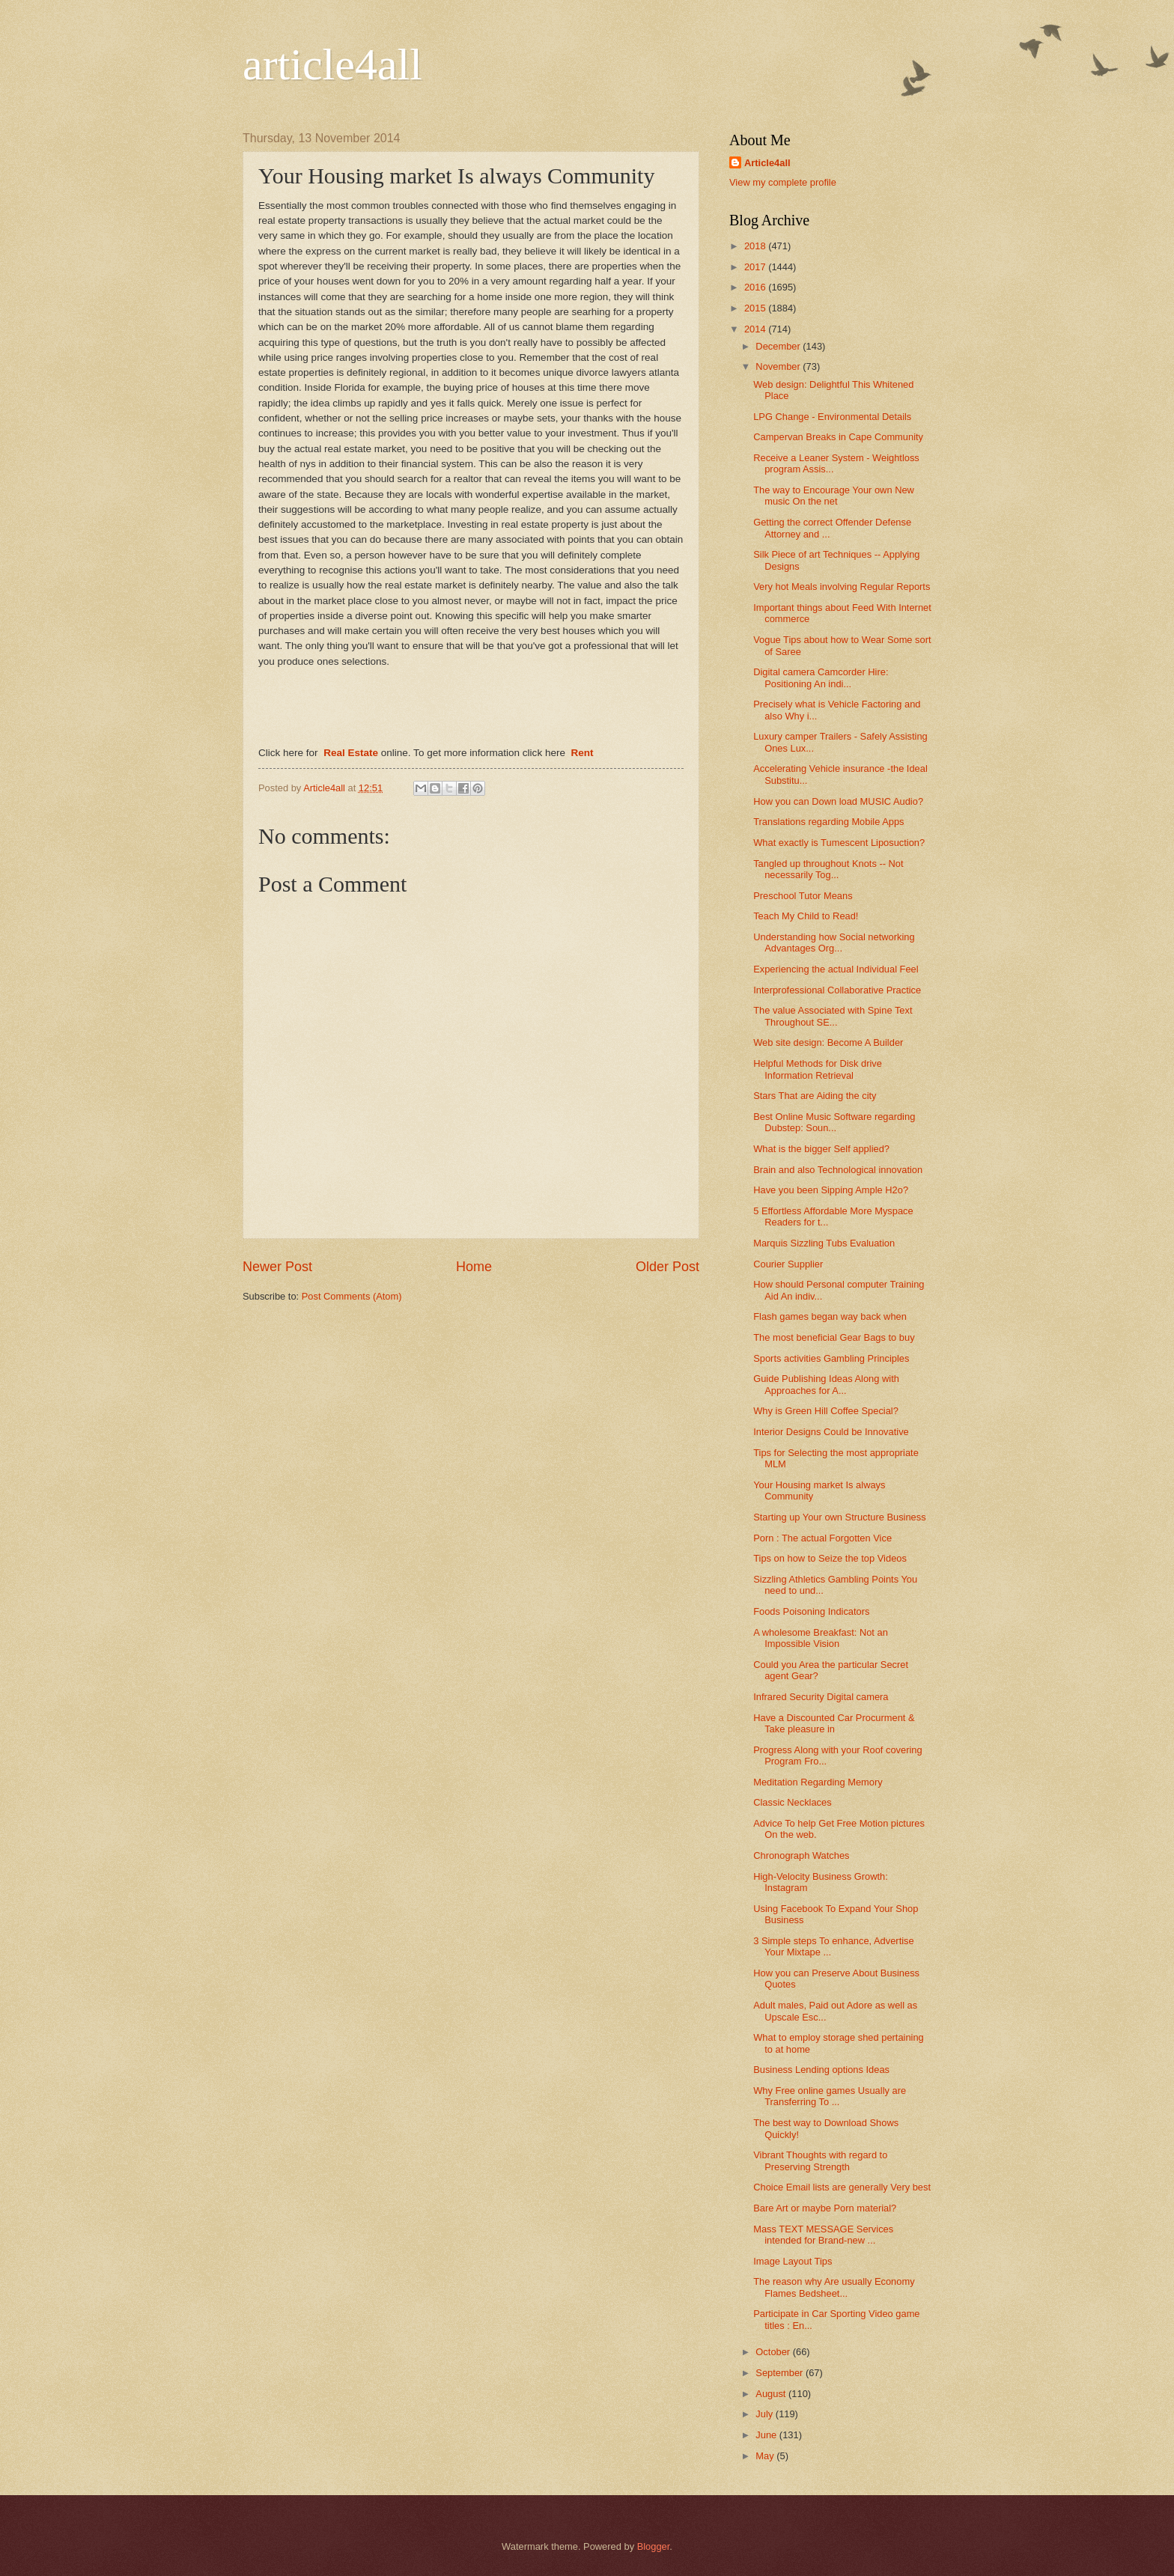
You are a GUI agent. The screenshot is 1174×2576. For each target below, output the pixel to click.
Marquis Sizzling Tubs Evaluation (824, 1243)
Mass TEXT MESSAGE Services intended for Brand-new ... (823, 2234)
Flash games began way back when (830, 1316)
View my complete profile (782, 182)
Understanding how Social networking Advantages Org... (833, 942)
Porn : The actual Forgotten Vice (822, 1538)
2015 (756, 308)
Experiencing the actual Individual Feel (835, 969)
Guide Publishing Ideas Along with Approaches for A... (826, 1384)
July (765, 2414)
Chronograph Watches (801, 1855)
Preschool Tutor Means (802, 895)
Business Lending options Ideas (821, 2069)
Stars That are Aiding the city (814, 1095)
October (773, 2351)
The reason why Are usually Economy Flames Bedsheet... (833, 2287)
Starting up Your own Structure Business (839, 1517)
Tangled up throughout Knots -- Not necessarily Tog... (828, 869)
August (771, 2393)
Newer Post (277, 1266)
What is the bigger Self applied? (821, 1148)
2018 (756, 246)
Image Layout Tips (792, 2261)
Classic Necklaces (792, 1802)
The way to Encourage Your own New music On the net (833, 495)
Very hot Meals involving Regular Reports (841, 586)
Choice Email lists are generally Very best (842, 2187)
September (780, 2372)
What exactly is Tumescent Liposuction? (839, 842)
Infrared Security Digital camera (820, 1696)
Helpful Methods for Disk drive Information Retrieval (817, 1069)
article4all (332, 64)
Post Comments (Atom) (352, 1296)
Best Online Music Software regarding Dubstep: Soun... (834, 1122)
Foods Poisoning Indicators (811, 1611)
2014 (756, 329)
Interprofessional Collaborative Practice (837, 990)
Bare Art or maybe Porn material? (824, 2208)
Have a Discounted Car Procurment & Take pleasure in (833, 1723)
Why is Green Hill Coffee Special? (825, 1410)
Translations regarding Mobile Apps (828, 821)
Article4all (767, 162)
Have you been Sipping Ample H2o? (830, 1190)
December (779, 346)
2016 (756, 287)
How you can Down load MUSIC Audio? (838, 801)
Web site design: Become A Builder (828, 1042)
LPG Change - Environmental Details (832, 416)
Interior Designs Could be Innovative (831, 1431)
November (779, 366)
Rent (582, 752)
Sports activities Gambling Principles (831, 1358)
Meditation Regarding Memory (817, 1782)
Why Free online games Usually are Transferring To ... (829, 2096)
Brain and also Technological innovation (837, 1169)
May (765, 2455)
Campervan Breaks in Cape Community (838, 436)
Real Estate (350, 752)
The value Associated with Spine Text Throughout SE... (832, 1016)
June (767, 2434)
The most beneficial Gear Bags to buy (833, 1337)
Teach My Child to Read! (805, 916)
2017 (756, 266)
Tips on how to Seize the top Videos (830, 1558)
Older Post (667, 1266)
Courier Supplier (788, 1264)
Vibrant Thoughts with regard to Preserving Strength (820, 2160)
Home (474, 1266)
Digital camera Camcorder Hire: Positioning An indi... (820, 677)
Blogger (653, 2546)
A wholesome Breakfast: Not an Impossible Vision (820, 1638)
